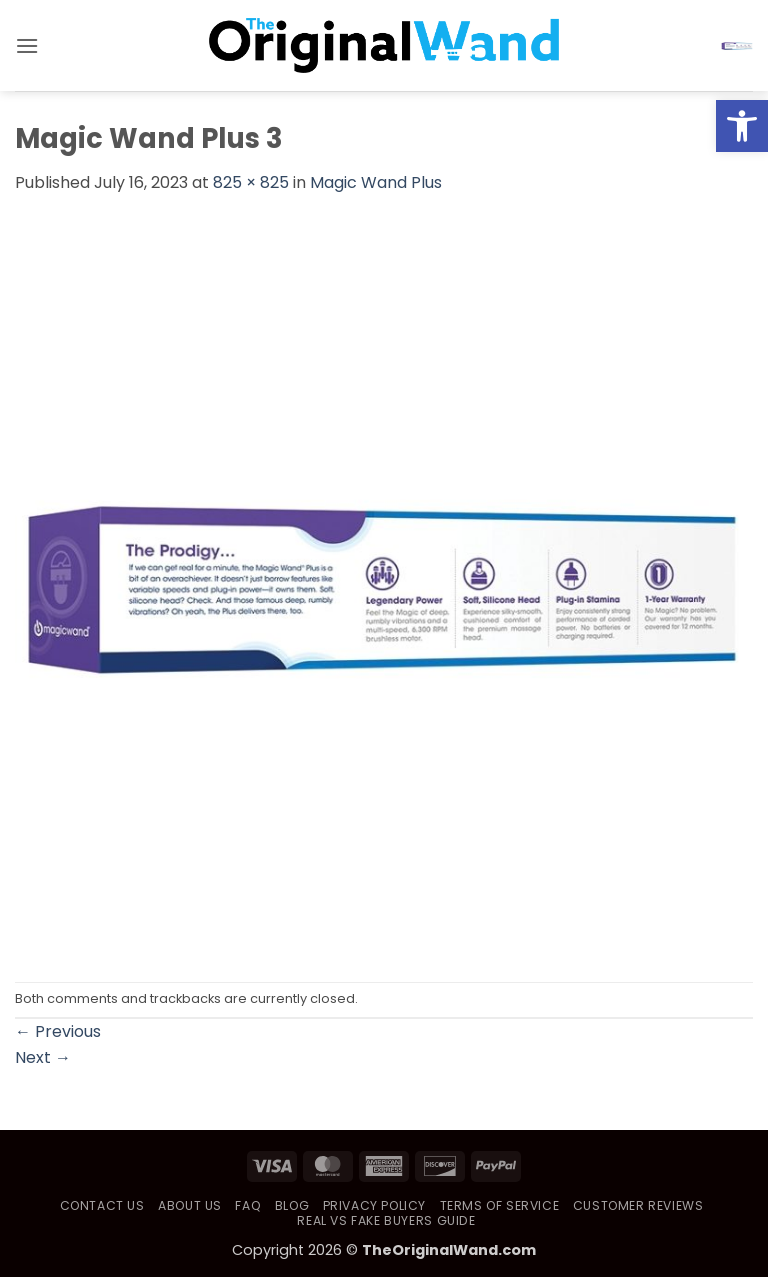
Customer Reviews (638, 1205)
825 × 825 (251, 182)
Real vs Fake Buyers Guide (386, 1220)
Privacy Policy (375, 1205)
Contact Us (102, 1205)
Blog (292, 1205)
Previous (58, 1031)
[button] (27, 45)
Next (43, 1057)
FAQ (248, 1205)
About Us (190, 1205)
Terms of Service (500, 1205)
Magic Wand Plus (376, 182)
